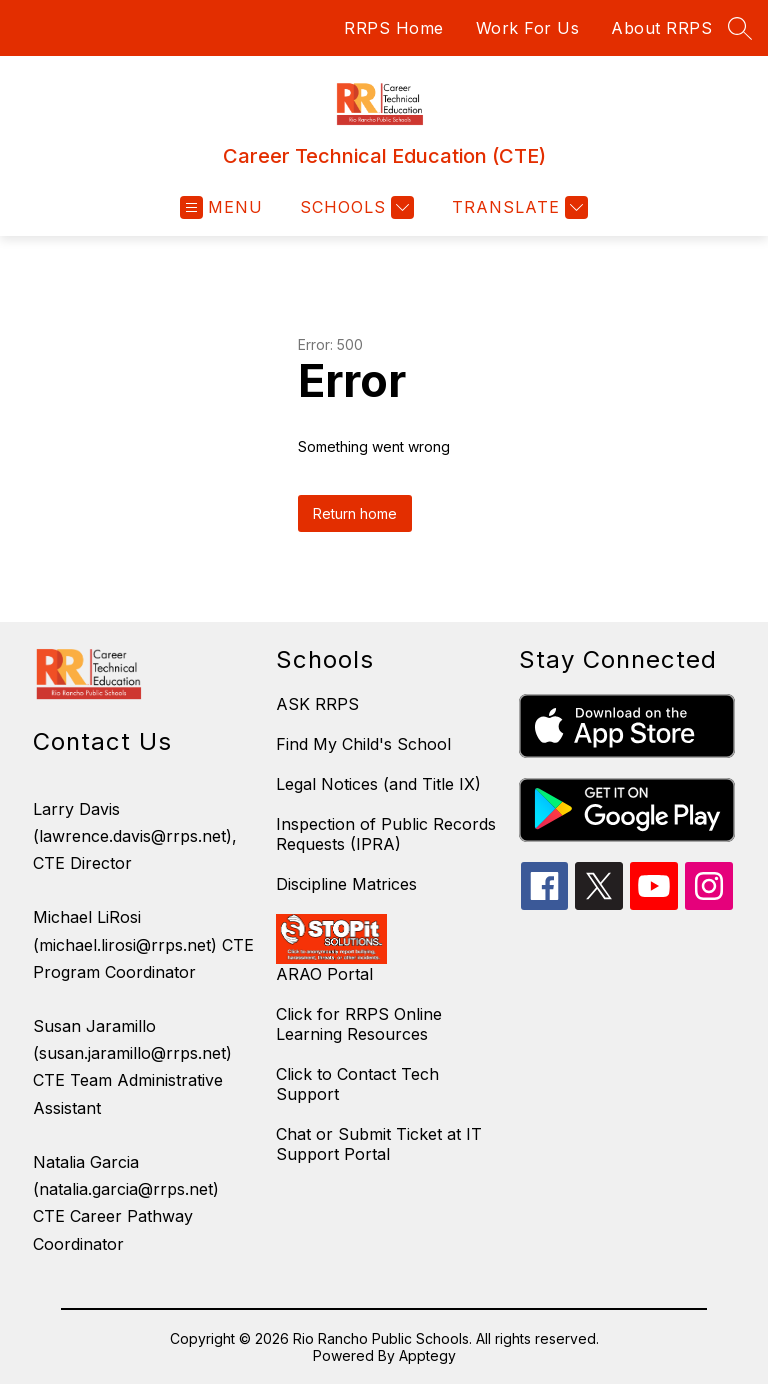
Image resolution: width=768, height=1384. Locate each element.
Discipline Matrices (346, 884)
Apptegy (427, 1355)
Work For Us (528, 28)
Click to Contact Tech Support (357, 1084)
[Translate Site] (517, 207)
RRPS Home (394, 28)
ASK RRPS (317, 704)
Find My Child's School (363, 744)
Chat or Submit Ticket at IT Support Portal (379, 1144)
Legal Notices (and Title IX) (378, 784)
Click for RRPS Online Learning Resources (359, 1024)
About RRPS (661, 28)
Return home (355, 513)
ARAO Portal (324, 974)
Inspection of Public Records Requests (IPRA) (386, 834)
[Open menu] (221, 207)
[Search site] (740, 28)
